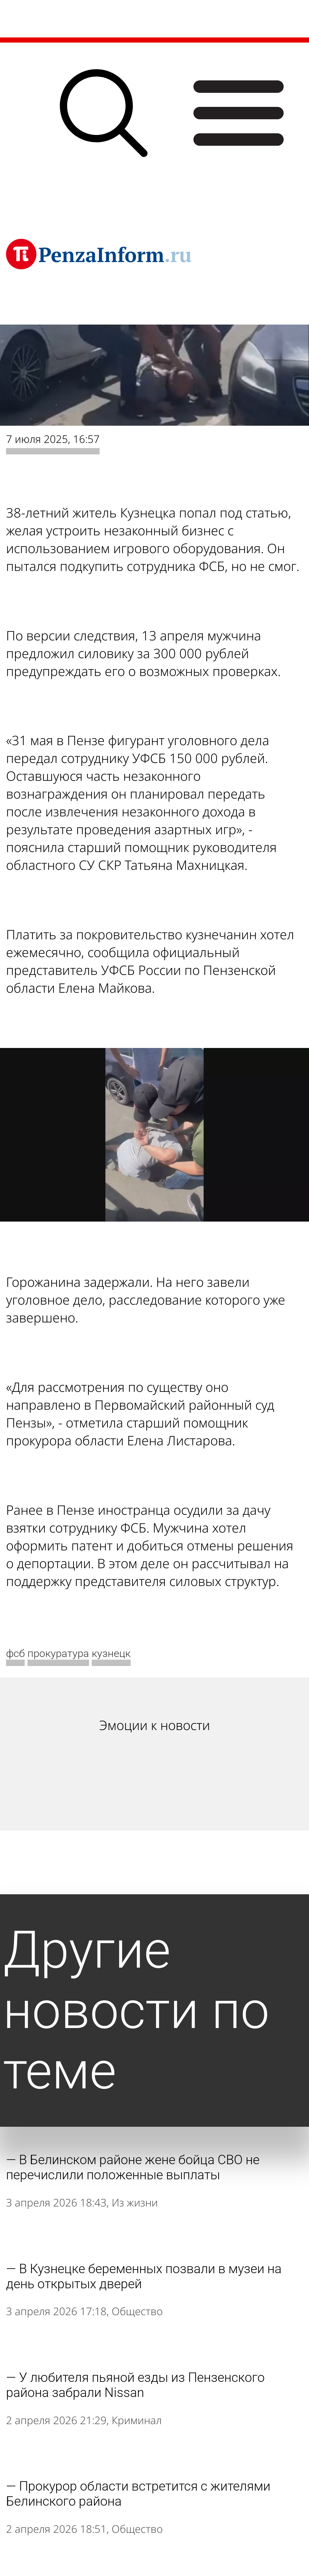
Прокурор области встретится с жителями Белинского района (138, 2493)
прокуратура (58, 1653)
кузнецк (111, 1653)
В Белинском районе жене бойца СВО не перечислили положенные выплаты (133, 2167)
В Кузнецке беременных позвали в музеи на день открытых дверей (144, 2276)
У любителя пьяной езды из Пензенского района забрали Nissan (135, 2385)
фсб (15, 1653)
